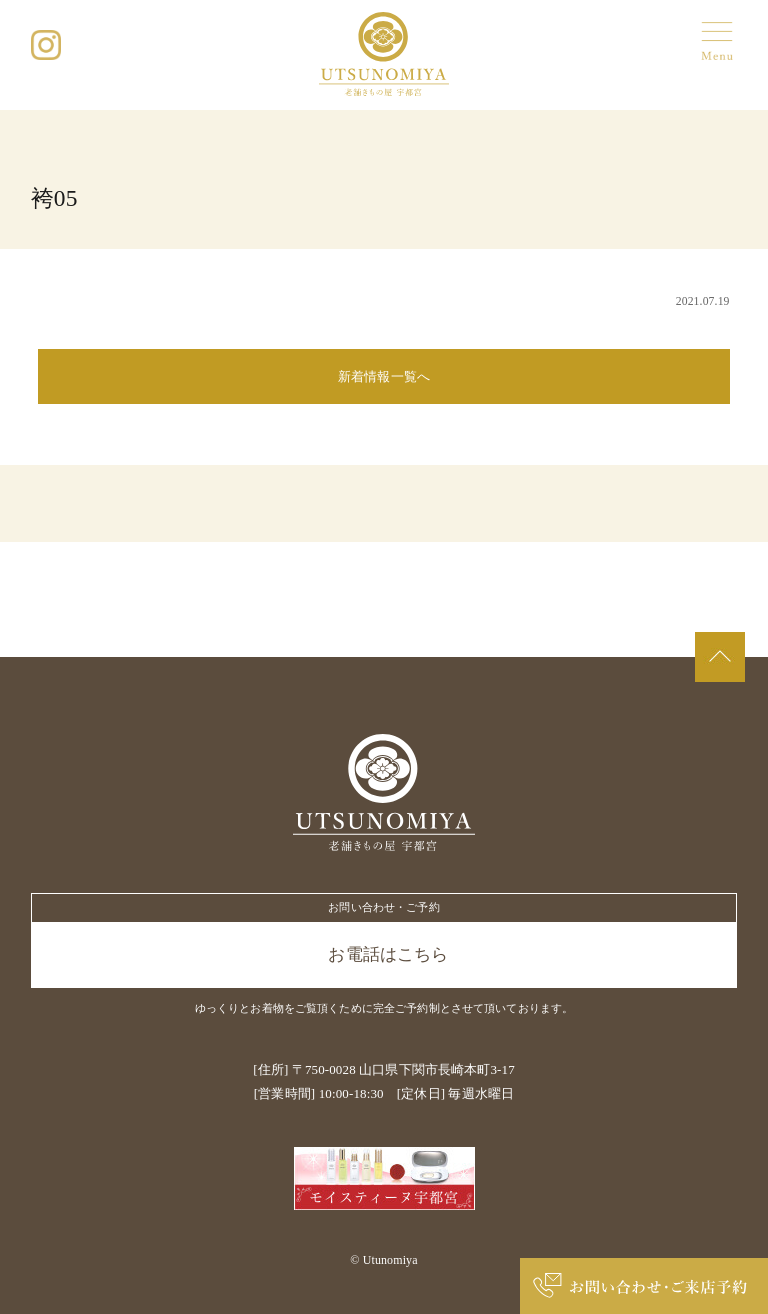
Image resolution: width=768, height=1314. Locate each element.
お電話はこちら (388, 954)
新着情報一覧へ (384, 376)
